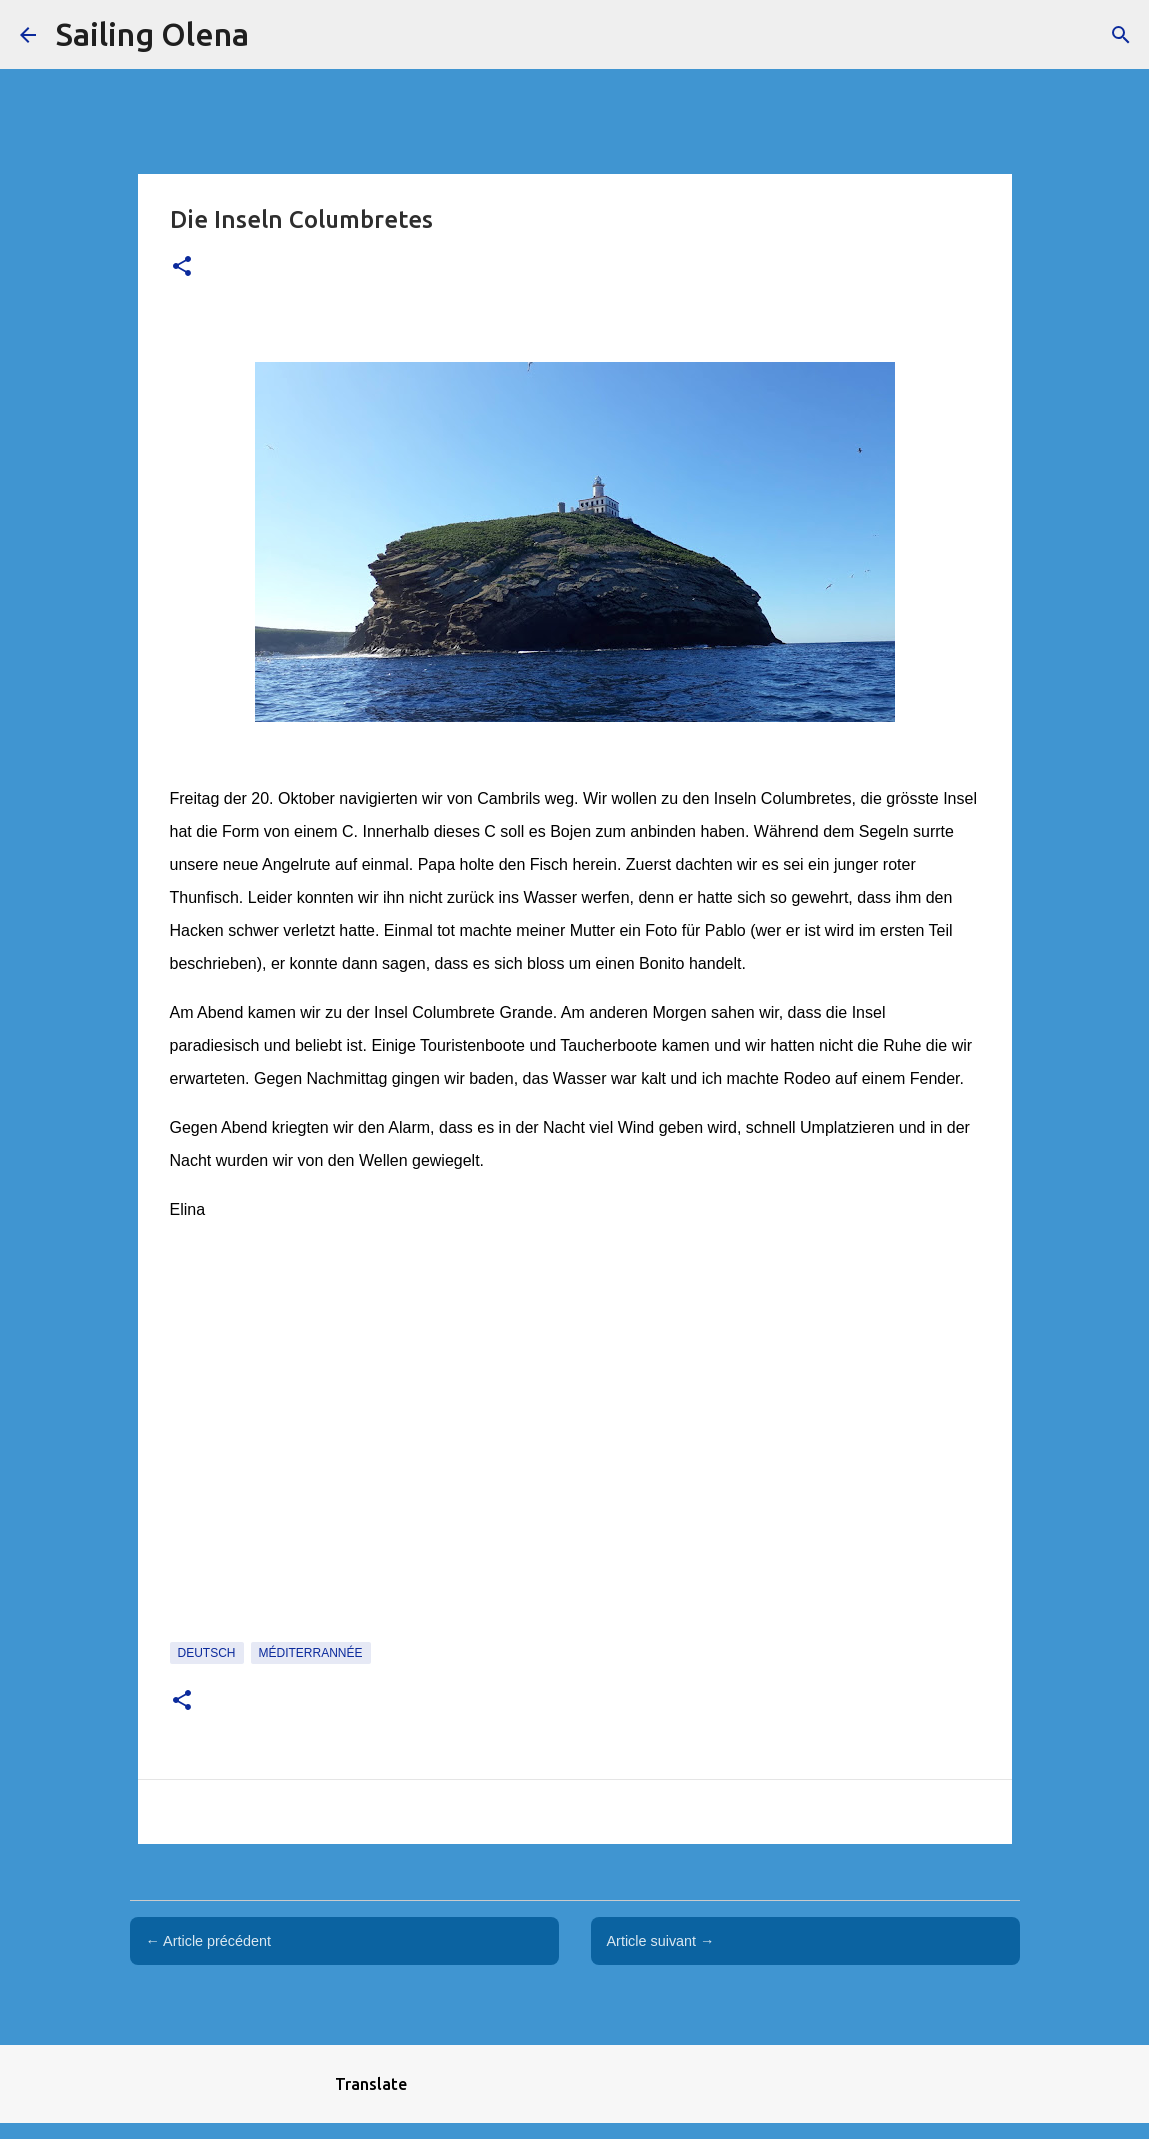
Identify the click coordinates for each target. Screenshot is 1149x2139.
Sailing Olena (152, 34)
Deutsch (207, 1653)
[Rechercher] (1121, 35)
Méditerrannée (311, 1653)
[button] (182, 267)
